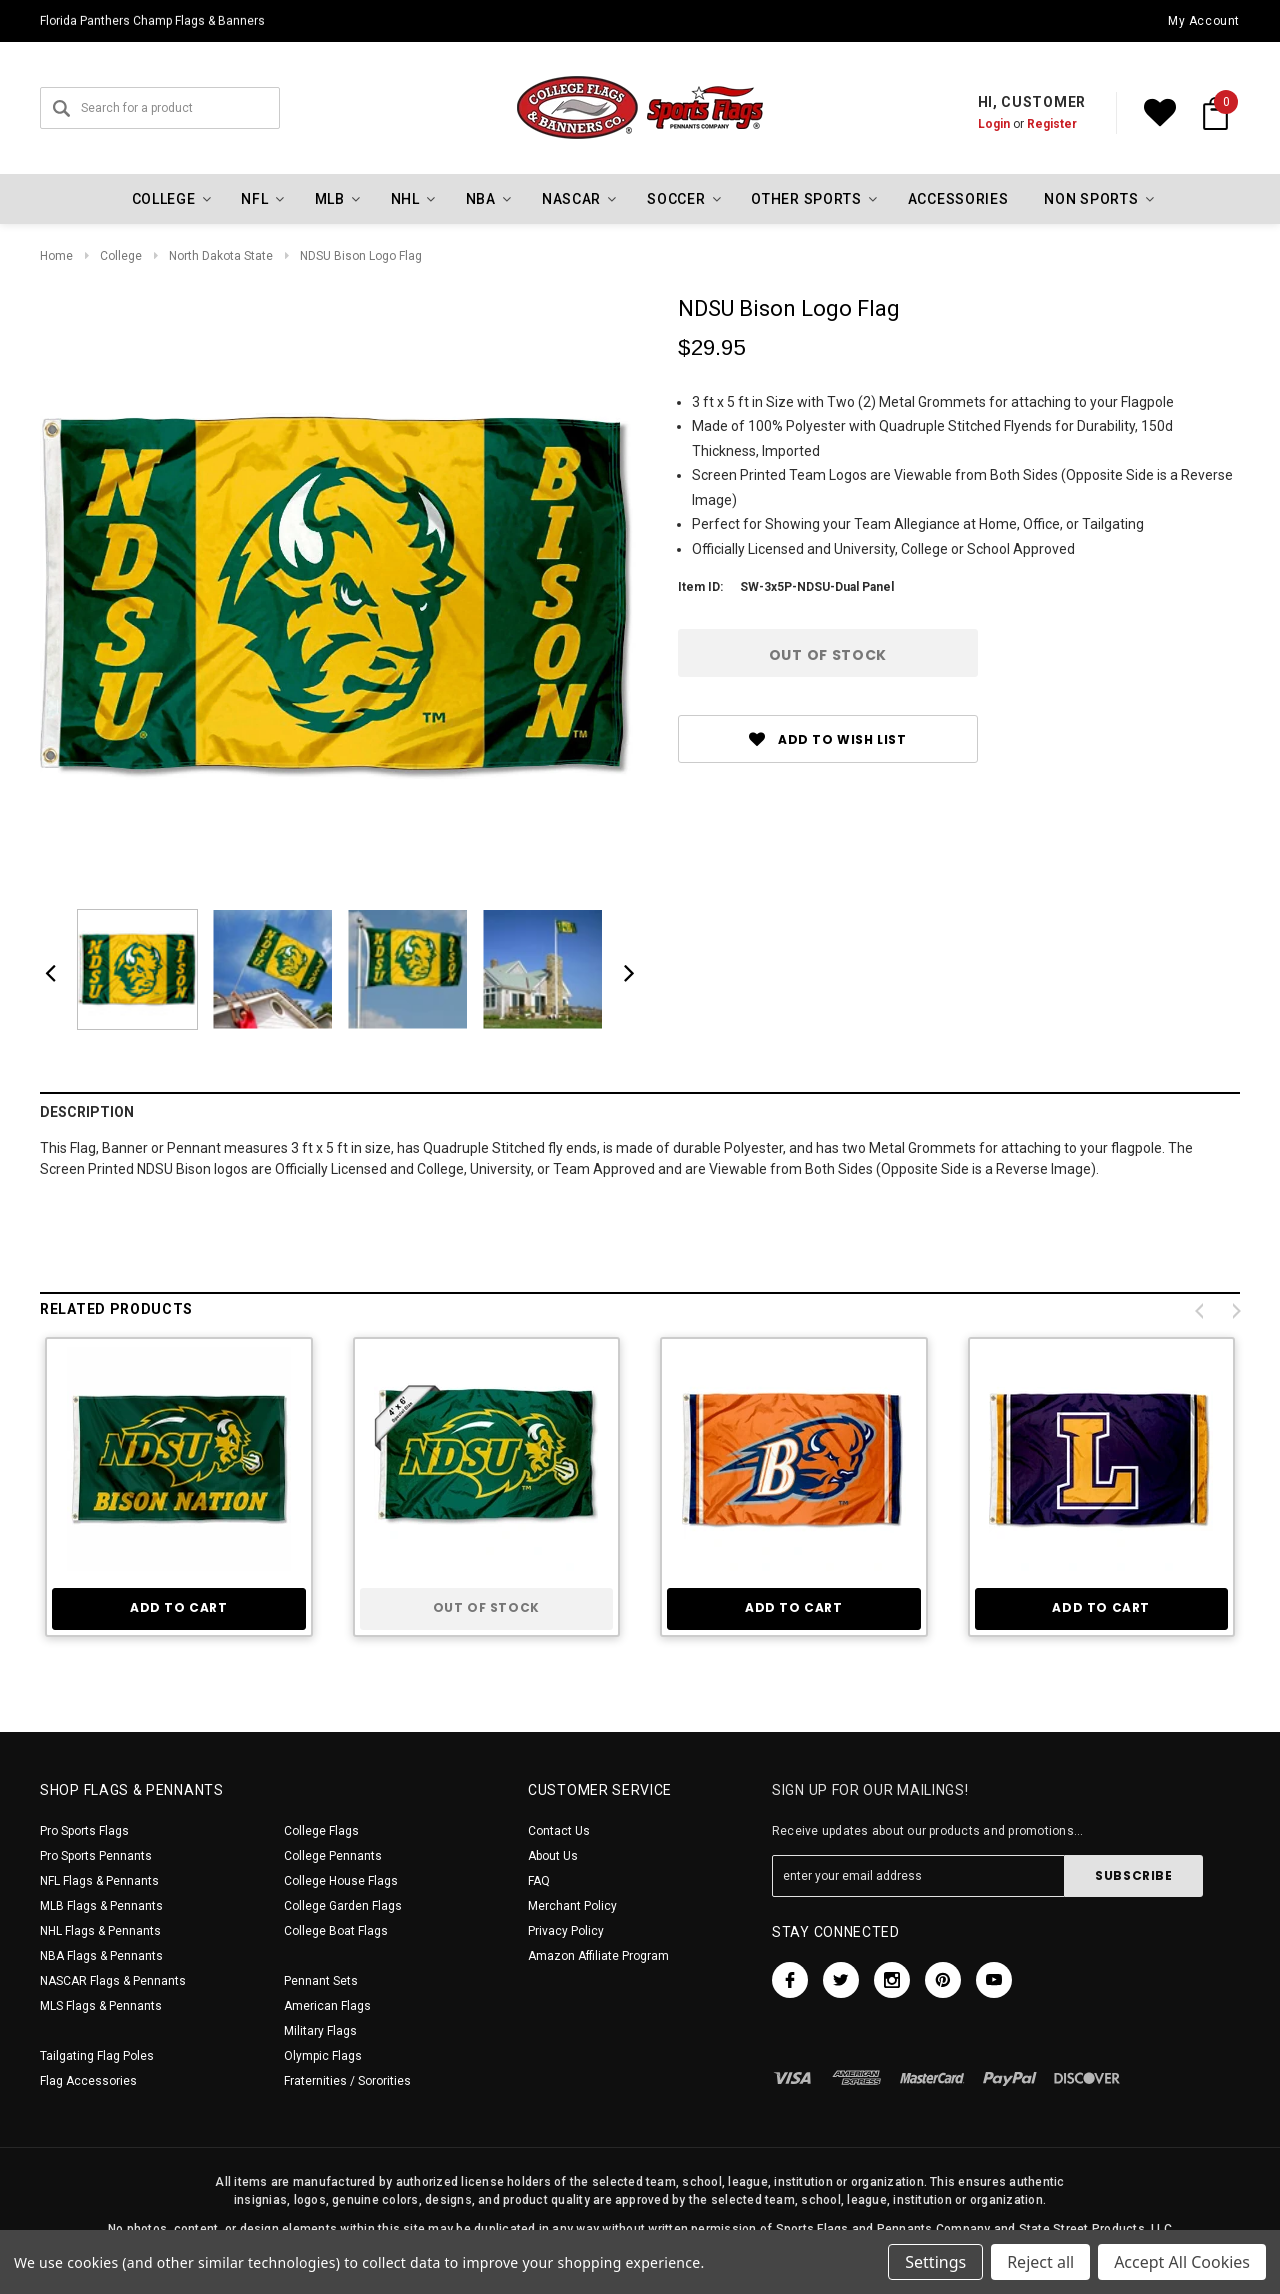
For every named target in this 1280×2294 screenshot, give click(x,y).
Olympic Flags (323, 2056)
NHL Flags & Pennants (100, 1931)
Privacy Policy (566, 1931)
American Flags (327, 2006)
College (121, 256)
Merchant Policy (572, 1906)
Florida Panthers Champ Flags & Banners (152, 21)
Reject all (1040, 2262)
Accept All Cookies (1182, 2262)
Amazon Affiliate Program (598, 1956)
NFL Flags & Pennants (99, 1881)
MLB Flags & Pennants (101, 1906)
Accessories (958, 199)
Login (994, 124)
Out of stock (486, 1607)
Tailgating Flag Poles (97, 2056)
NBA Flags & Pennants (101, 1956)
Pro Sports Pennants (96, 1856)
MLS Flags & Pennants (101, 2006)
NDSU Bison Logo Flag (361, 256)
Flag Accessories (88, 2081)
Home (56, 256)
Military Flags (320, 2031)
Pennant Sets (321, 1981)
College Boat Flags (336, 1931)
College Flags (321, 1831)
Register (1052, 124)
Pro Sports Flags (84, 1831)
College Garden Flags (343, 1906)
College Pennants (333, 1856)
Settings (935, 2262)
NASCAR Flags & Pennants (113, 1981)
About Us (553, 1856)
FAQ (539, 1881)
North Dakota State (221, 256)
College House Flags (341, 1881)
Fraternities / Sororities (347, 2081)
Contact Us (559, 1831)
